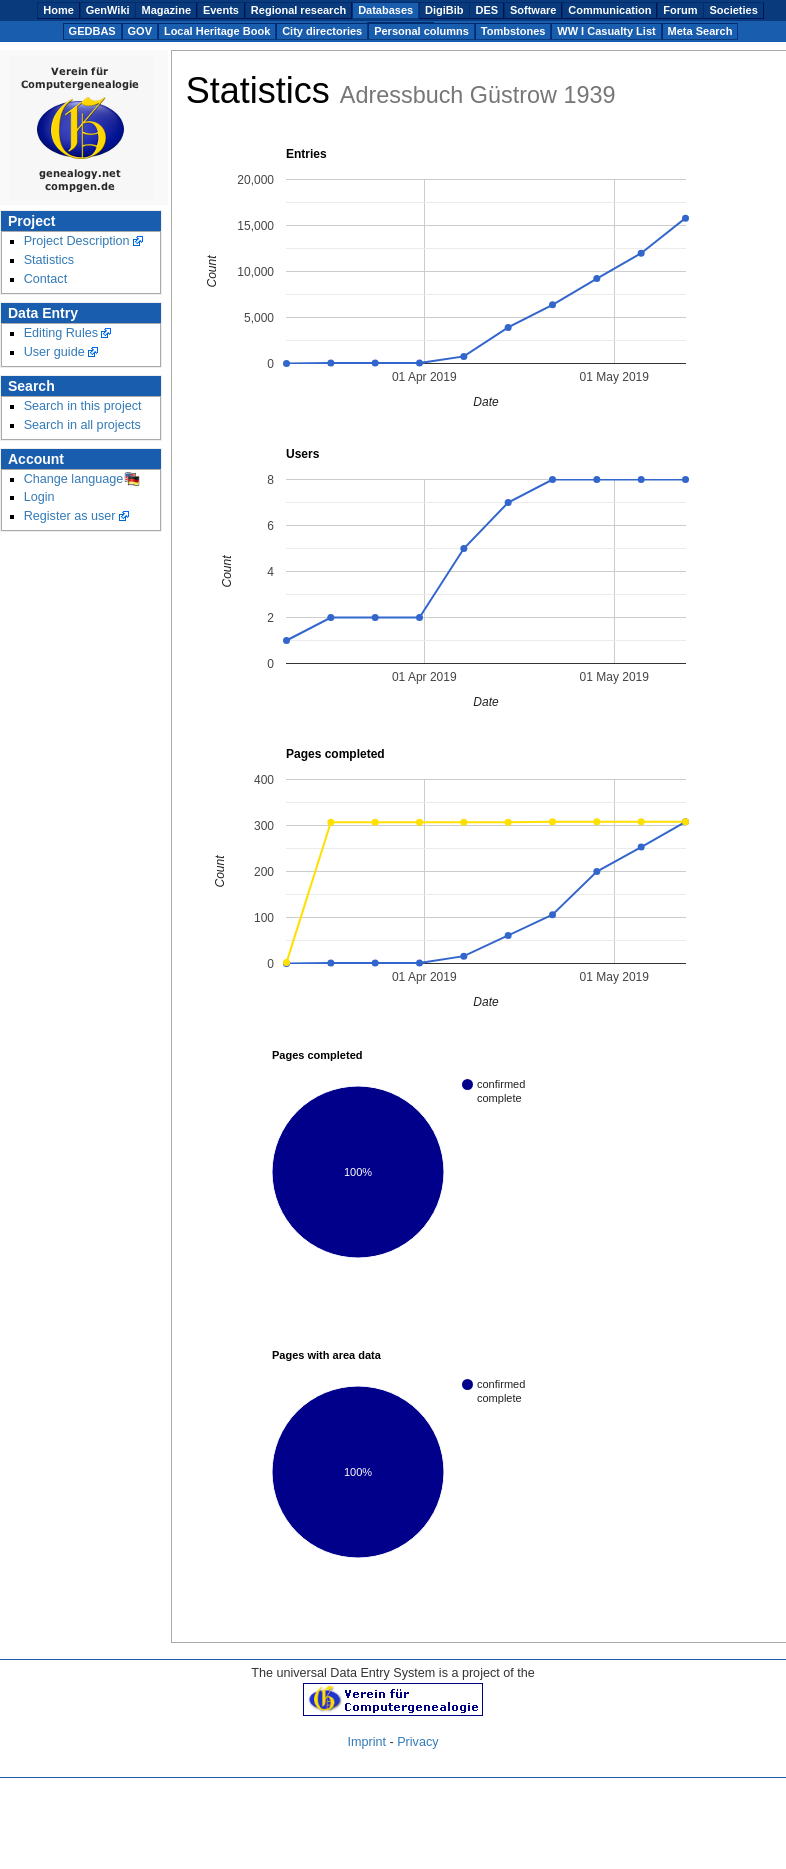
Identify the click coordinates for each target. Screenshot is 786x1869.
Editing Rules (61, 333)
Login (39, 497)
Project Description (77, 241)
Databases (385, 10)
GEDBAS (92, 31)
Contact (46, 279)
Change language (74, 479)
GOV (140, 31)
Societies (733, 10)
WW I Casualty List (606, 31)
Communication (609, 10)
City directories (322, 31)
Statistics (49, 260)
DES (486, 10)
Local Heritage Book (217, 31)
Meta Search (700, 31)
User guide (54, 352)
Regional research (298, 10)
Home (58, 10)
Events (221, 10)
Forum (680, 10)
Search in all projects (82, 425)
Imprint (367, 1742)
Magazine (166, 10)
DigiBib (444, 10)
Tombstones (513, 31)
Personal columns (421, 31)
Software (533, 10)
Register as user (70, 516)
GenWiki (108, 10)
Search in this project (83, 406)
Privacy (417, 1742)
